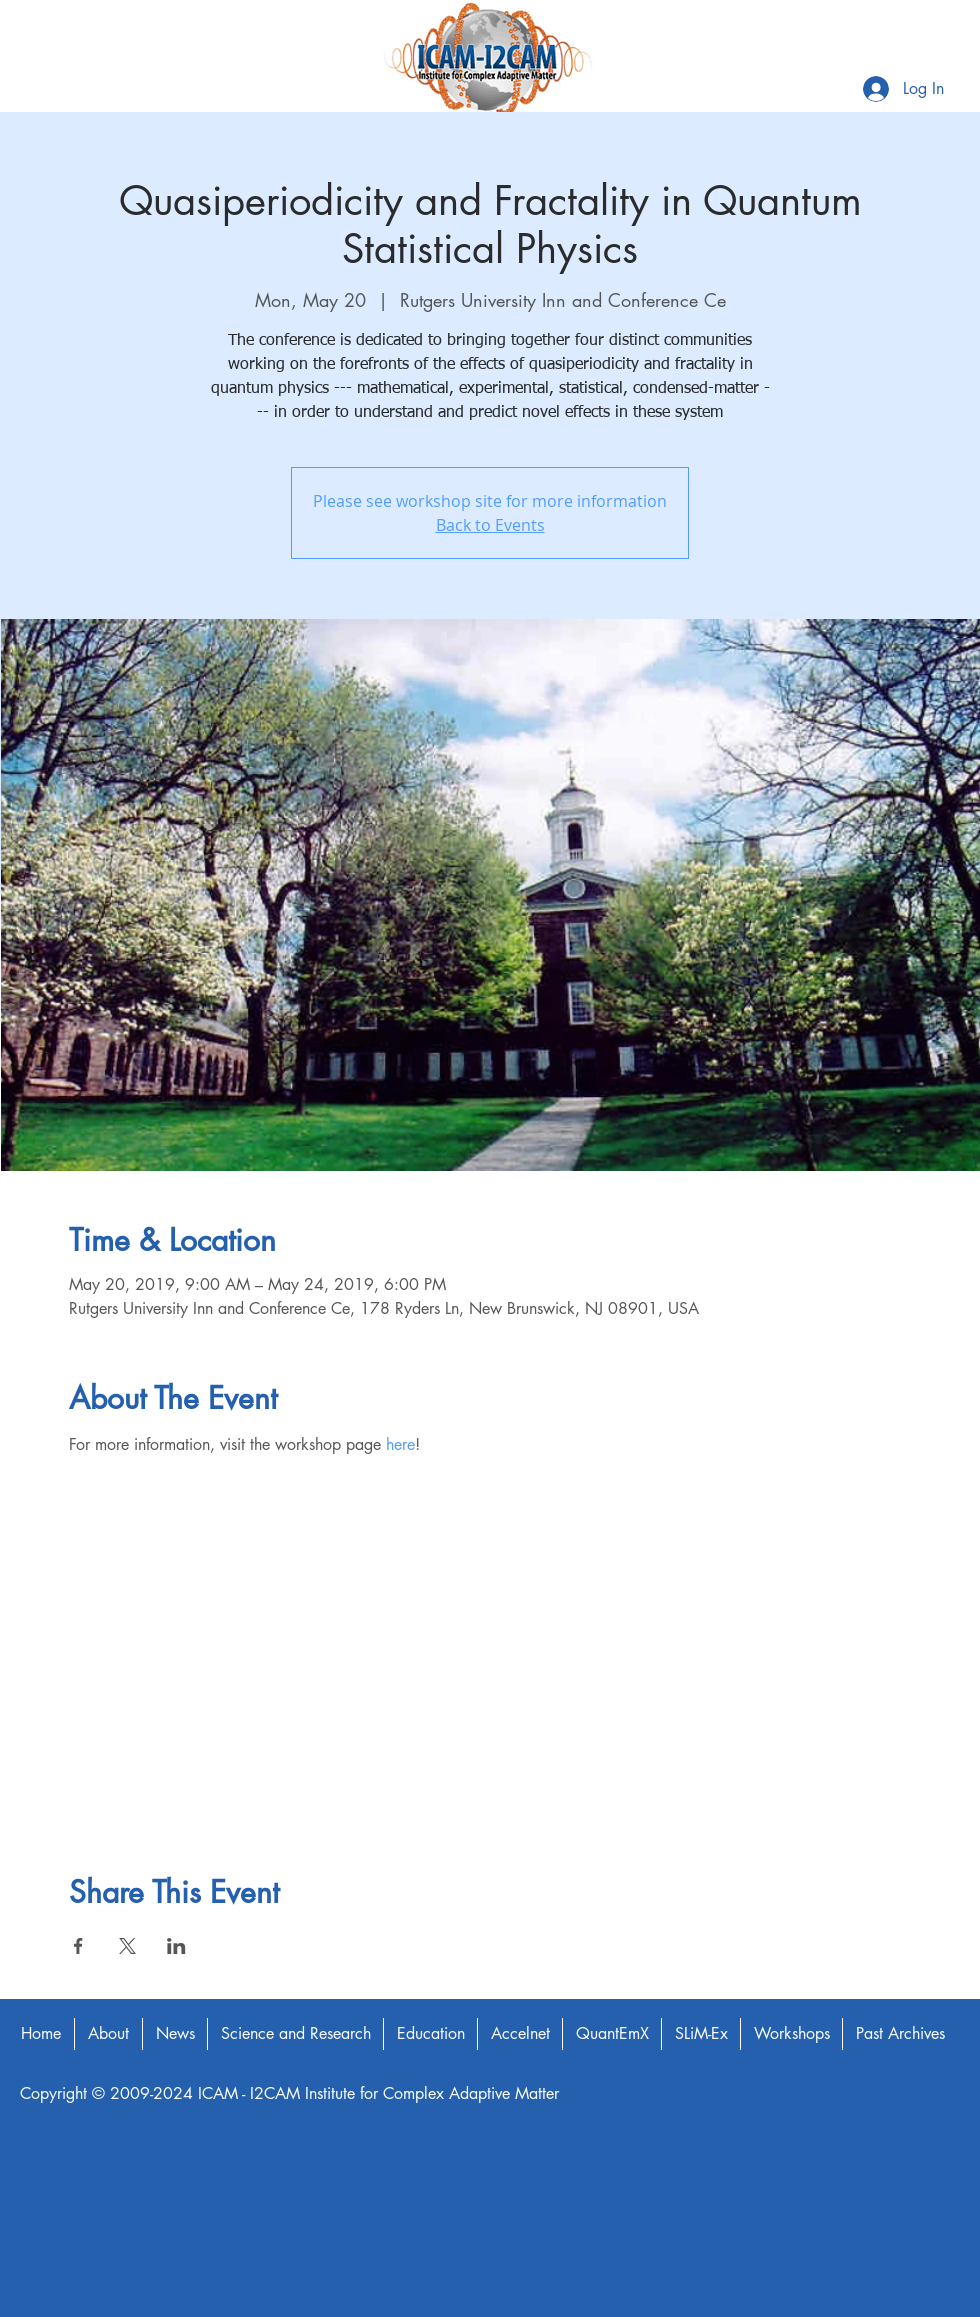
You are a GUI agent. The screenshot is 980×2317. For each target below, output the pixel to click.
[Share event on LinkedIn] (176, 1946)
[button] (108, 2034)
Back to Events (490, 525)
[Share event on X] (127, 1946)
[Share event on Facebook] (78, 1946)
